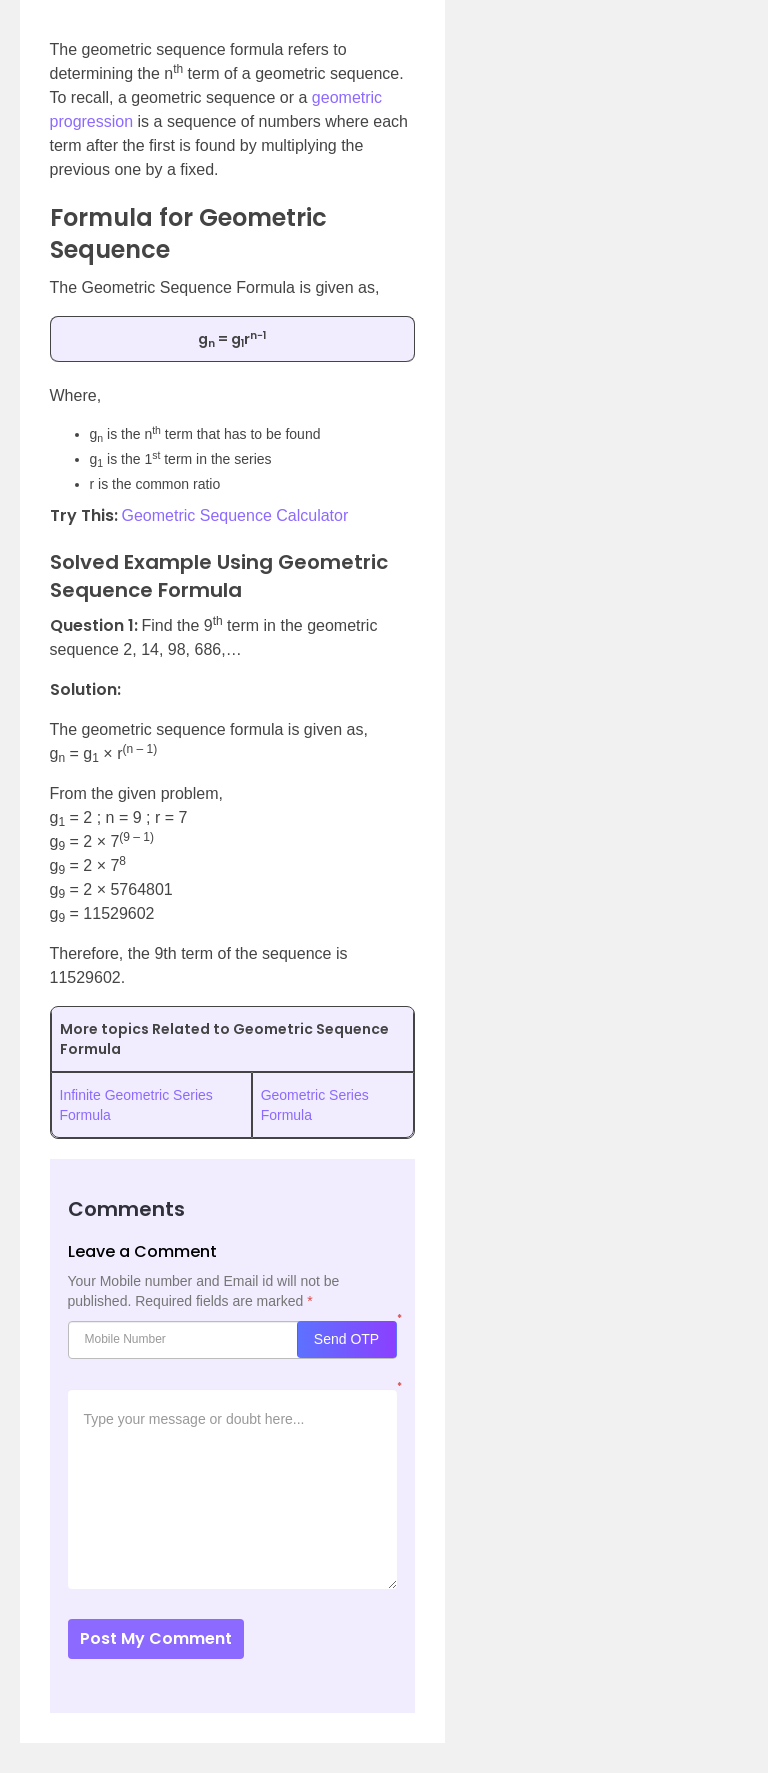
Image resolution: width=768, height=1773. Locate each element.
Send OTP (346, 1339)
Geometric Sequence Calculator (235, 515)
